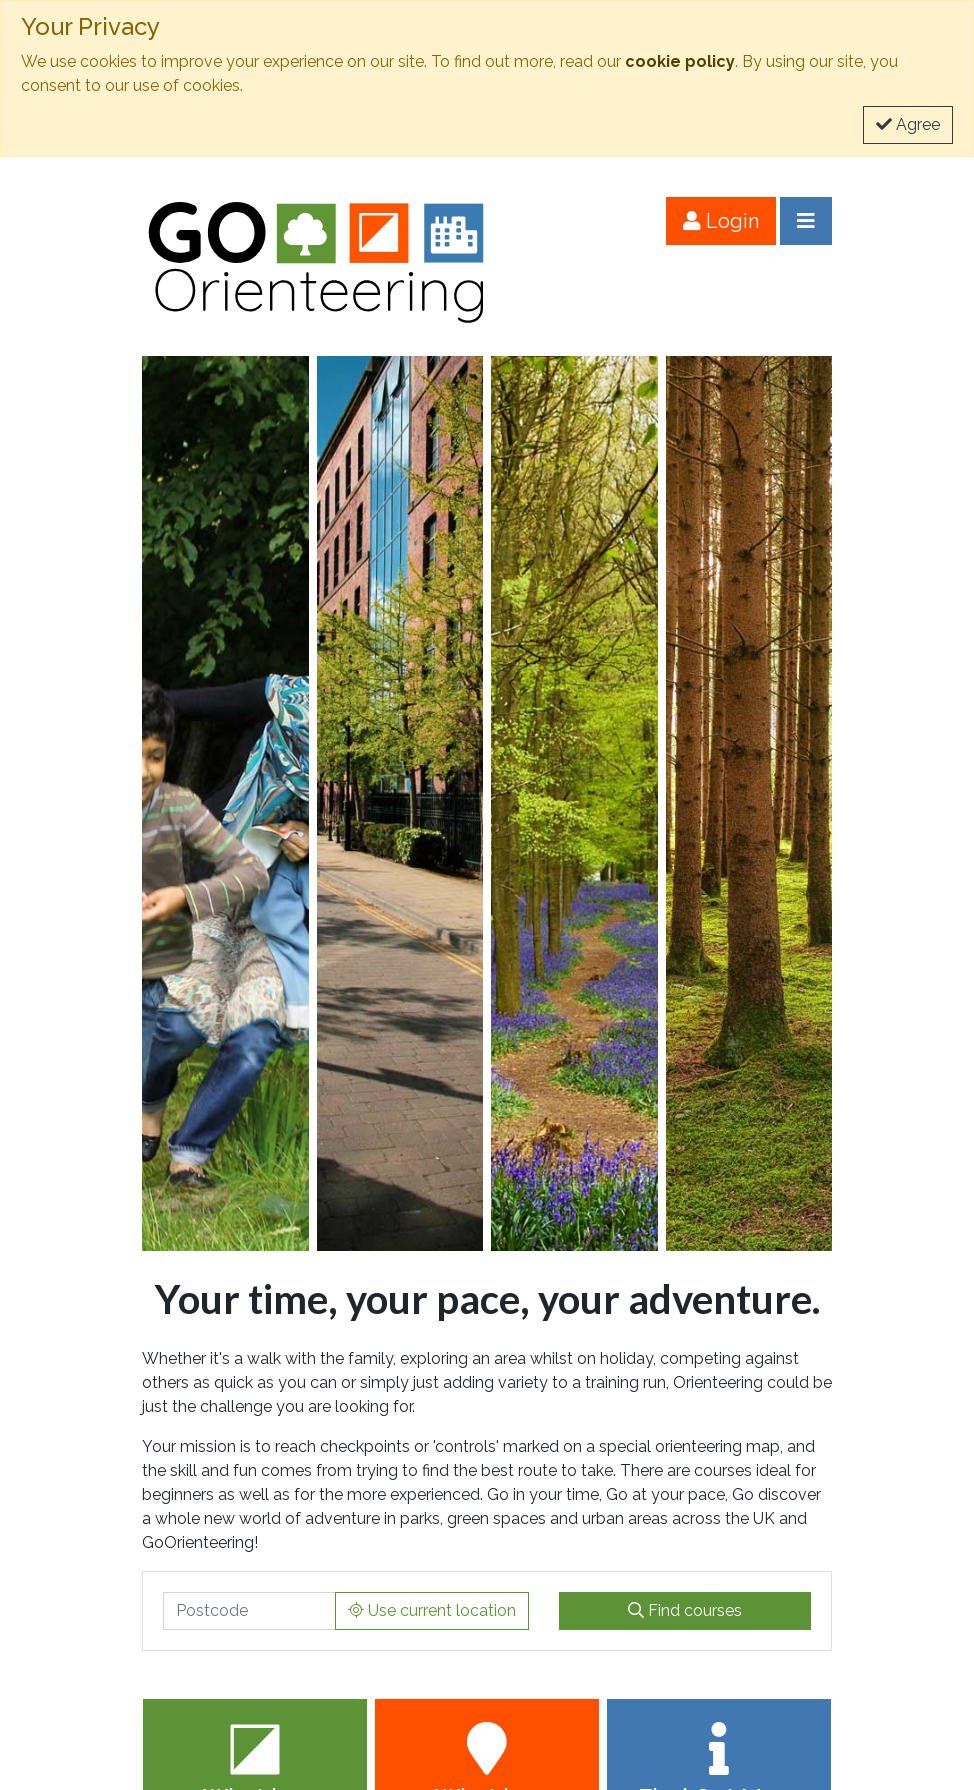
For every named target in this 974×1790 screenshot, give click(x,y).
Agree (908, 124)
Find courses (685, 1610)
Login (721, 221)
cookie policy (680, 61)
